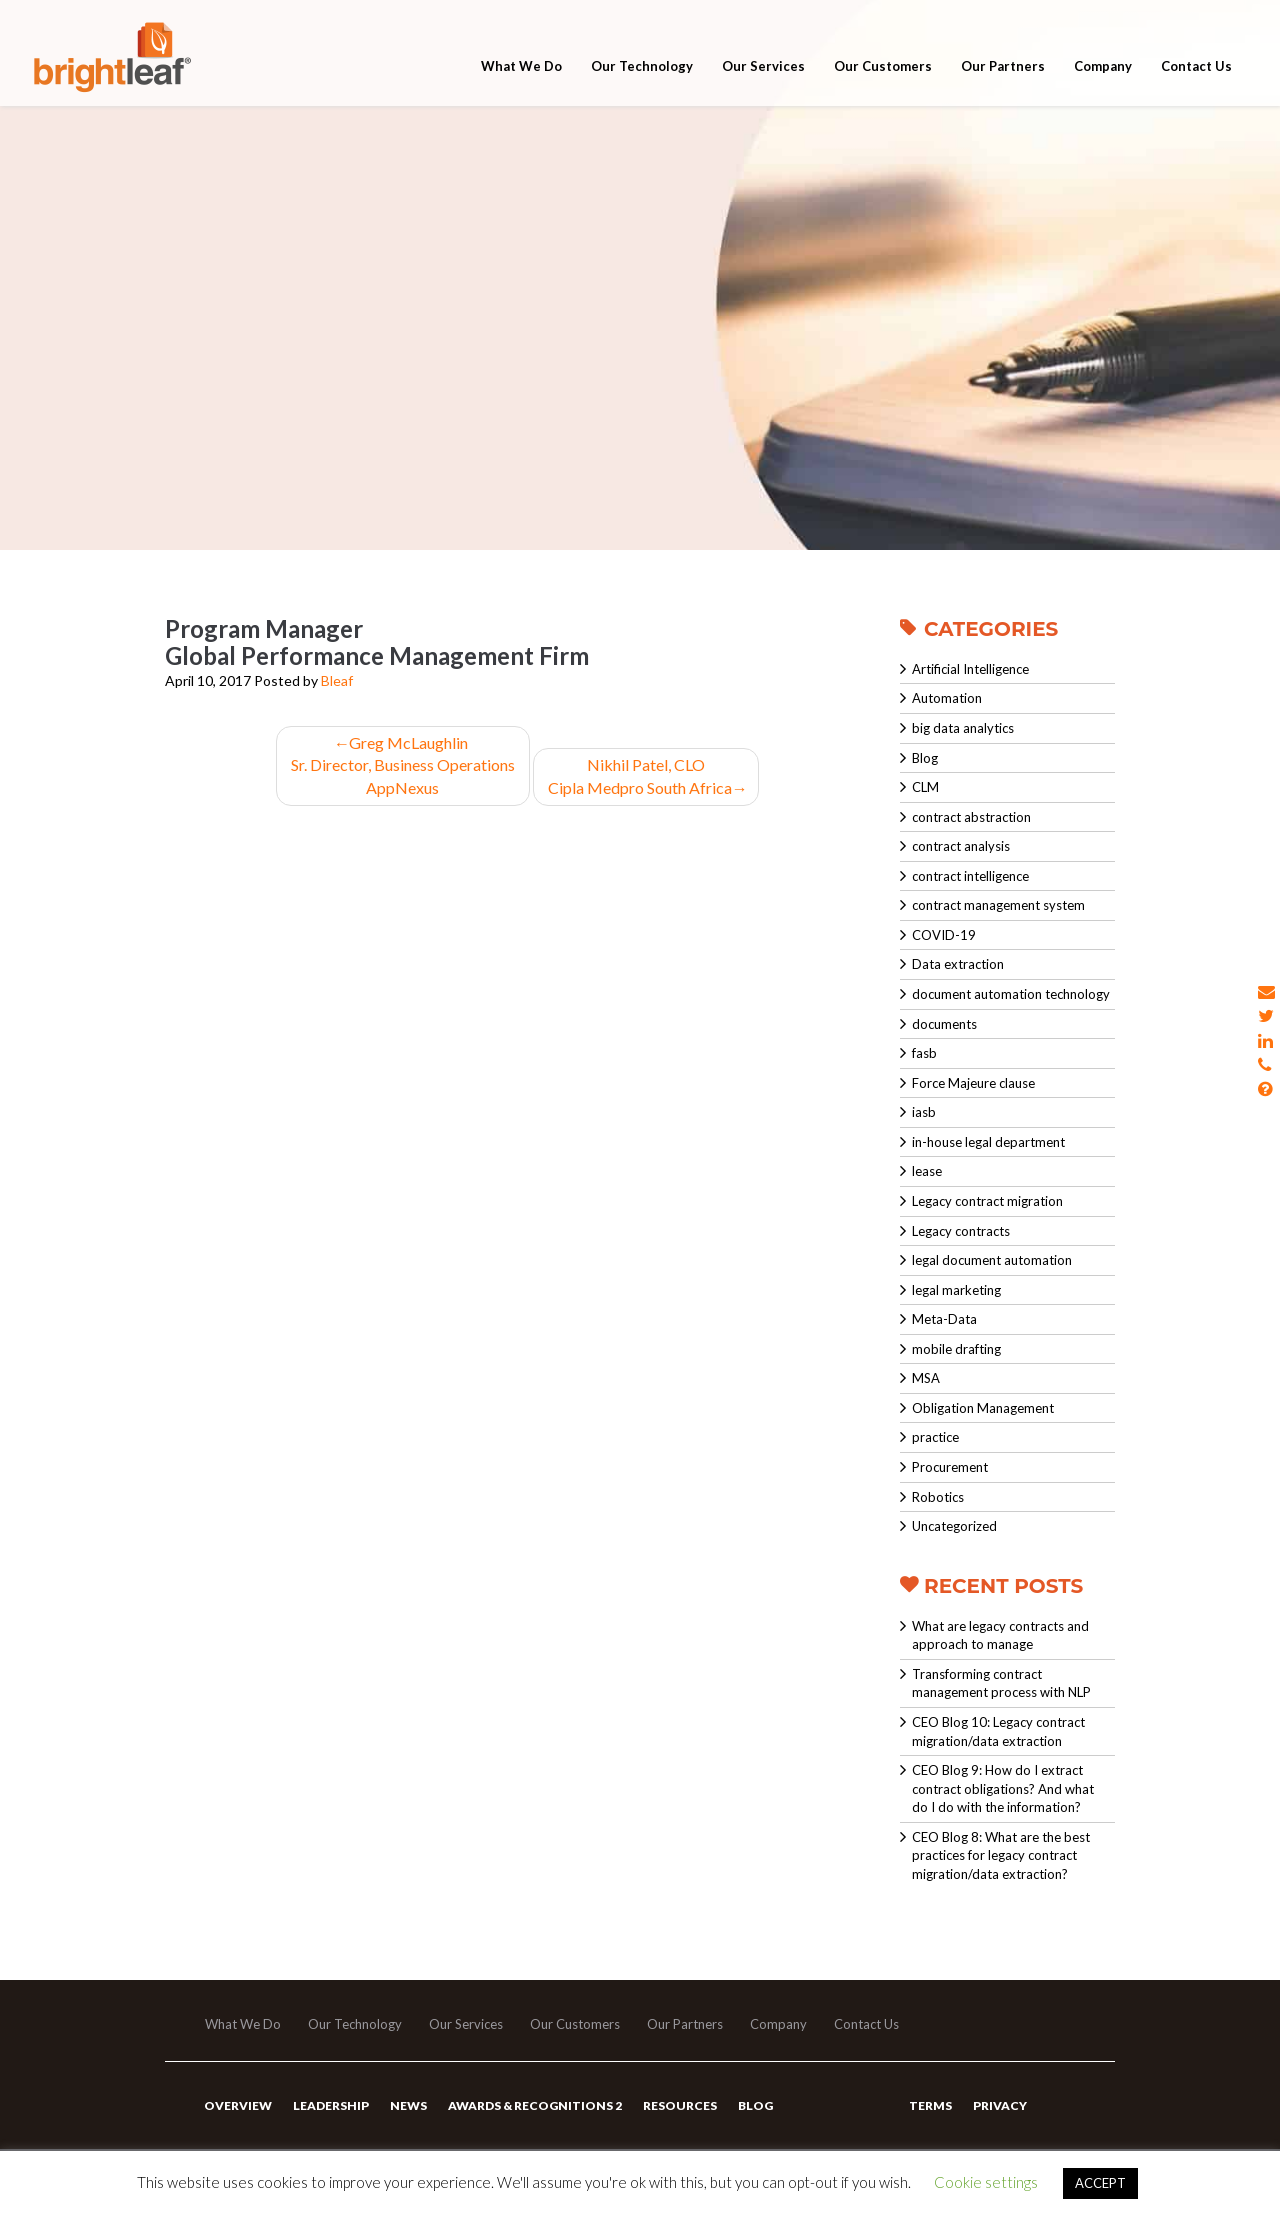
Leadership (331, 2105)
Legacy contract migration (987, 1201)
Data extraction (958, 964)
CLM (925, 787)
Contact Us (1196, 72)
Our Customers (883, 72)
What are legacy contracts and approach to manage (1000, 1635)
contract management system (998, 905)
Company (1103, 72)
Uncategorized (954, 1526)
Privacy (1000, 2105)
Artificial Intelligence (970, 669)
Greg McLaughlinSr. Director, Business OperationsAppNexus (403, 765)
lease (927, 1171)
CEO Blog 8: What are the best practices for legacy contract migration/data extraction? (1001, 1855)
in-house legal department (988, 1142)
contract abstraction (971, 817)
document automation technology (1011, 994)
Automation (947, 698)
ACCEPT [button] (1100, 2183)
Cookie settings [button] (986, 2182)
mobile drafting (956, 1349)
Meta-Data (944, 1319)
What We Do (521, 72)
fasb (924, 1053)
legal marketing (956, 1290)
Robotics (938, 1497)
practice (935, 1437)
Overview (238, 2105)
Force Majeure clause (973, 1083)
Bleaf (337, 680)
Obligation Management (983, 1408)
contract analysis (961, 846)
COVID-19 (944, 935)
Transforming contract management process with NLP (1001, 1683)
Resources (680, 2105)
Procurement (950, 1467)
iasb (924, 1112)
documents (944, 1024)
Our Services (763, 72)
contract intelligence (970, 876)
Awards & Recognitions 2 (535, 2105)
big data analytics (963, 728)
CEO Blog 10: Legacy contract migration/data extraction (998, 1731)
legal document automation (992, 1260)
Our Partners (1003, 72)
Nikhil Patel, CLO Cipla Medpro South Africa (646, 776)
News (408, 2105)
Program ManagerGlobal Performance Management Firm (377, 642)
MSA (926, 1378)
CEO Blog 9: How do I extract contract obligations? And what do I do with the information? (1003, 1788)
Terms (930, 2105)
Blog (925, 758)
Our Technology (642, 72)
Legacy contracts (961, 1231)
